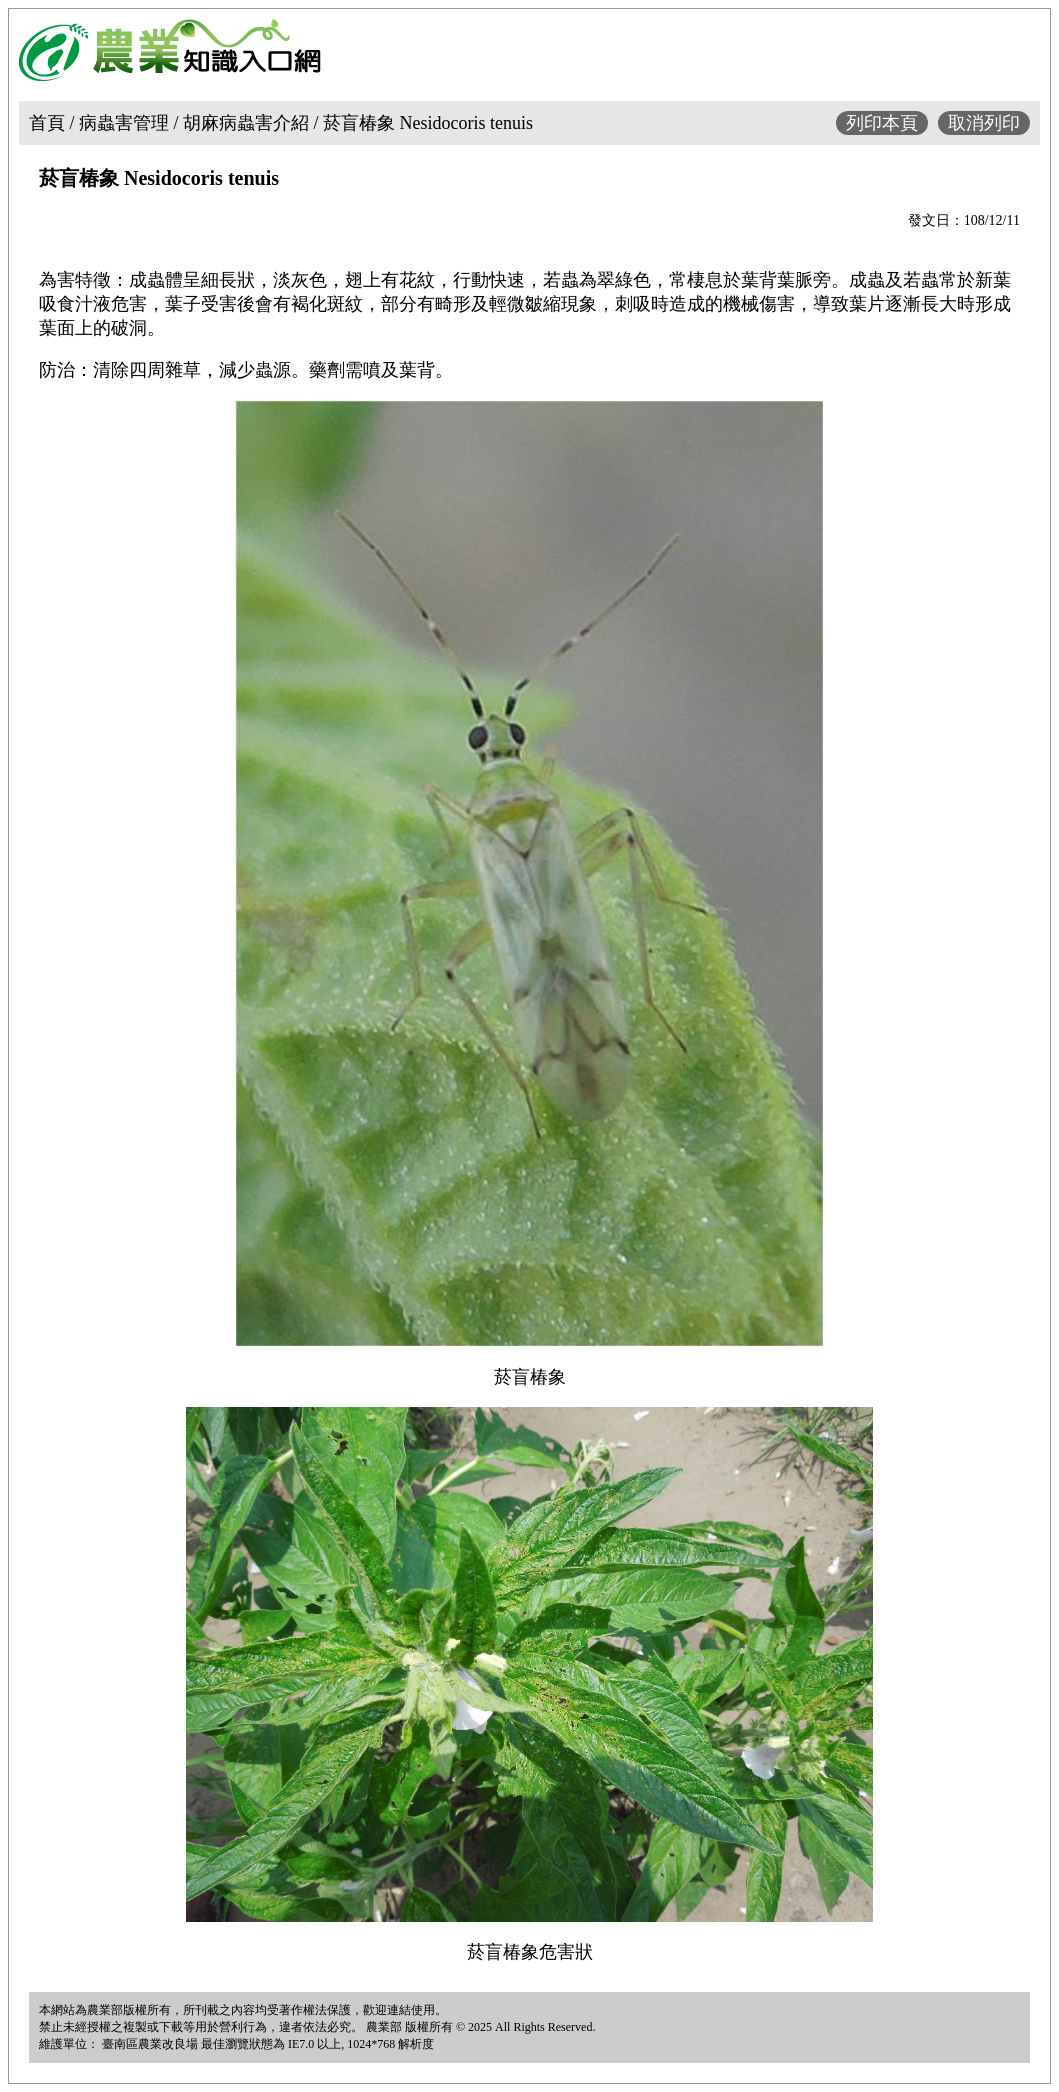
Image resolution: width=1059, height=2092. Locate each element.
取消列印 (984, 123)
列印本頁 (882, 123)
